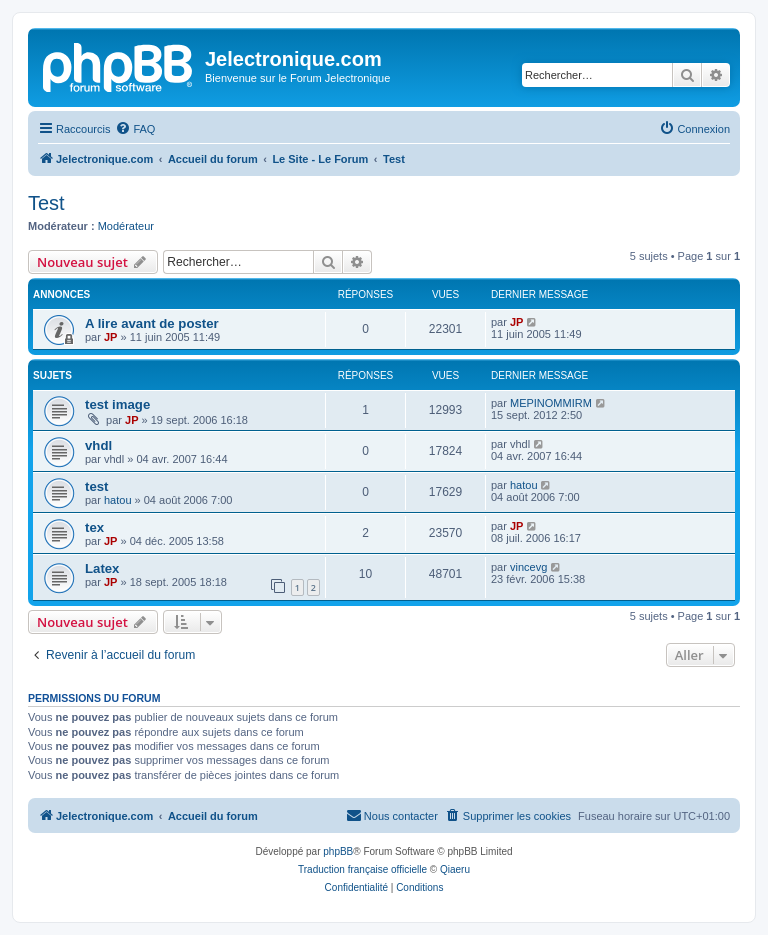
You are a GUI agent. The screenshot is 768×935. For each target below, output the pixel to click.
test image (117, 404)
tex (94, 527)
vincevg (528, 567)
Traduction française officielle (362, 869)
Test (46, 203)
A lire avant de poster (152, 323)
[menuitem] (135, 129)
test (96, 486)
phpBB (338, 851)
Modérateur (126, 226)
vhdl (98, 445)
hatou (118, 500)
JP (110, 337)
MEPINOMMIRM (551, 403)
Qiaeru (455, 869)
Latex (102, 568)
